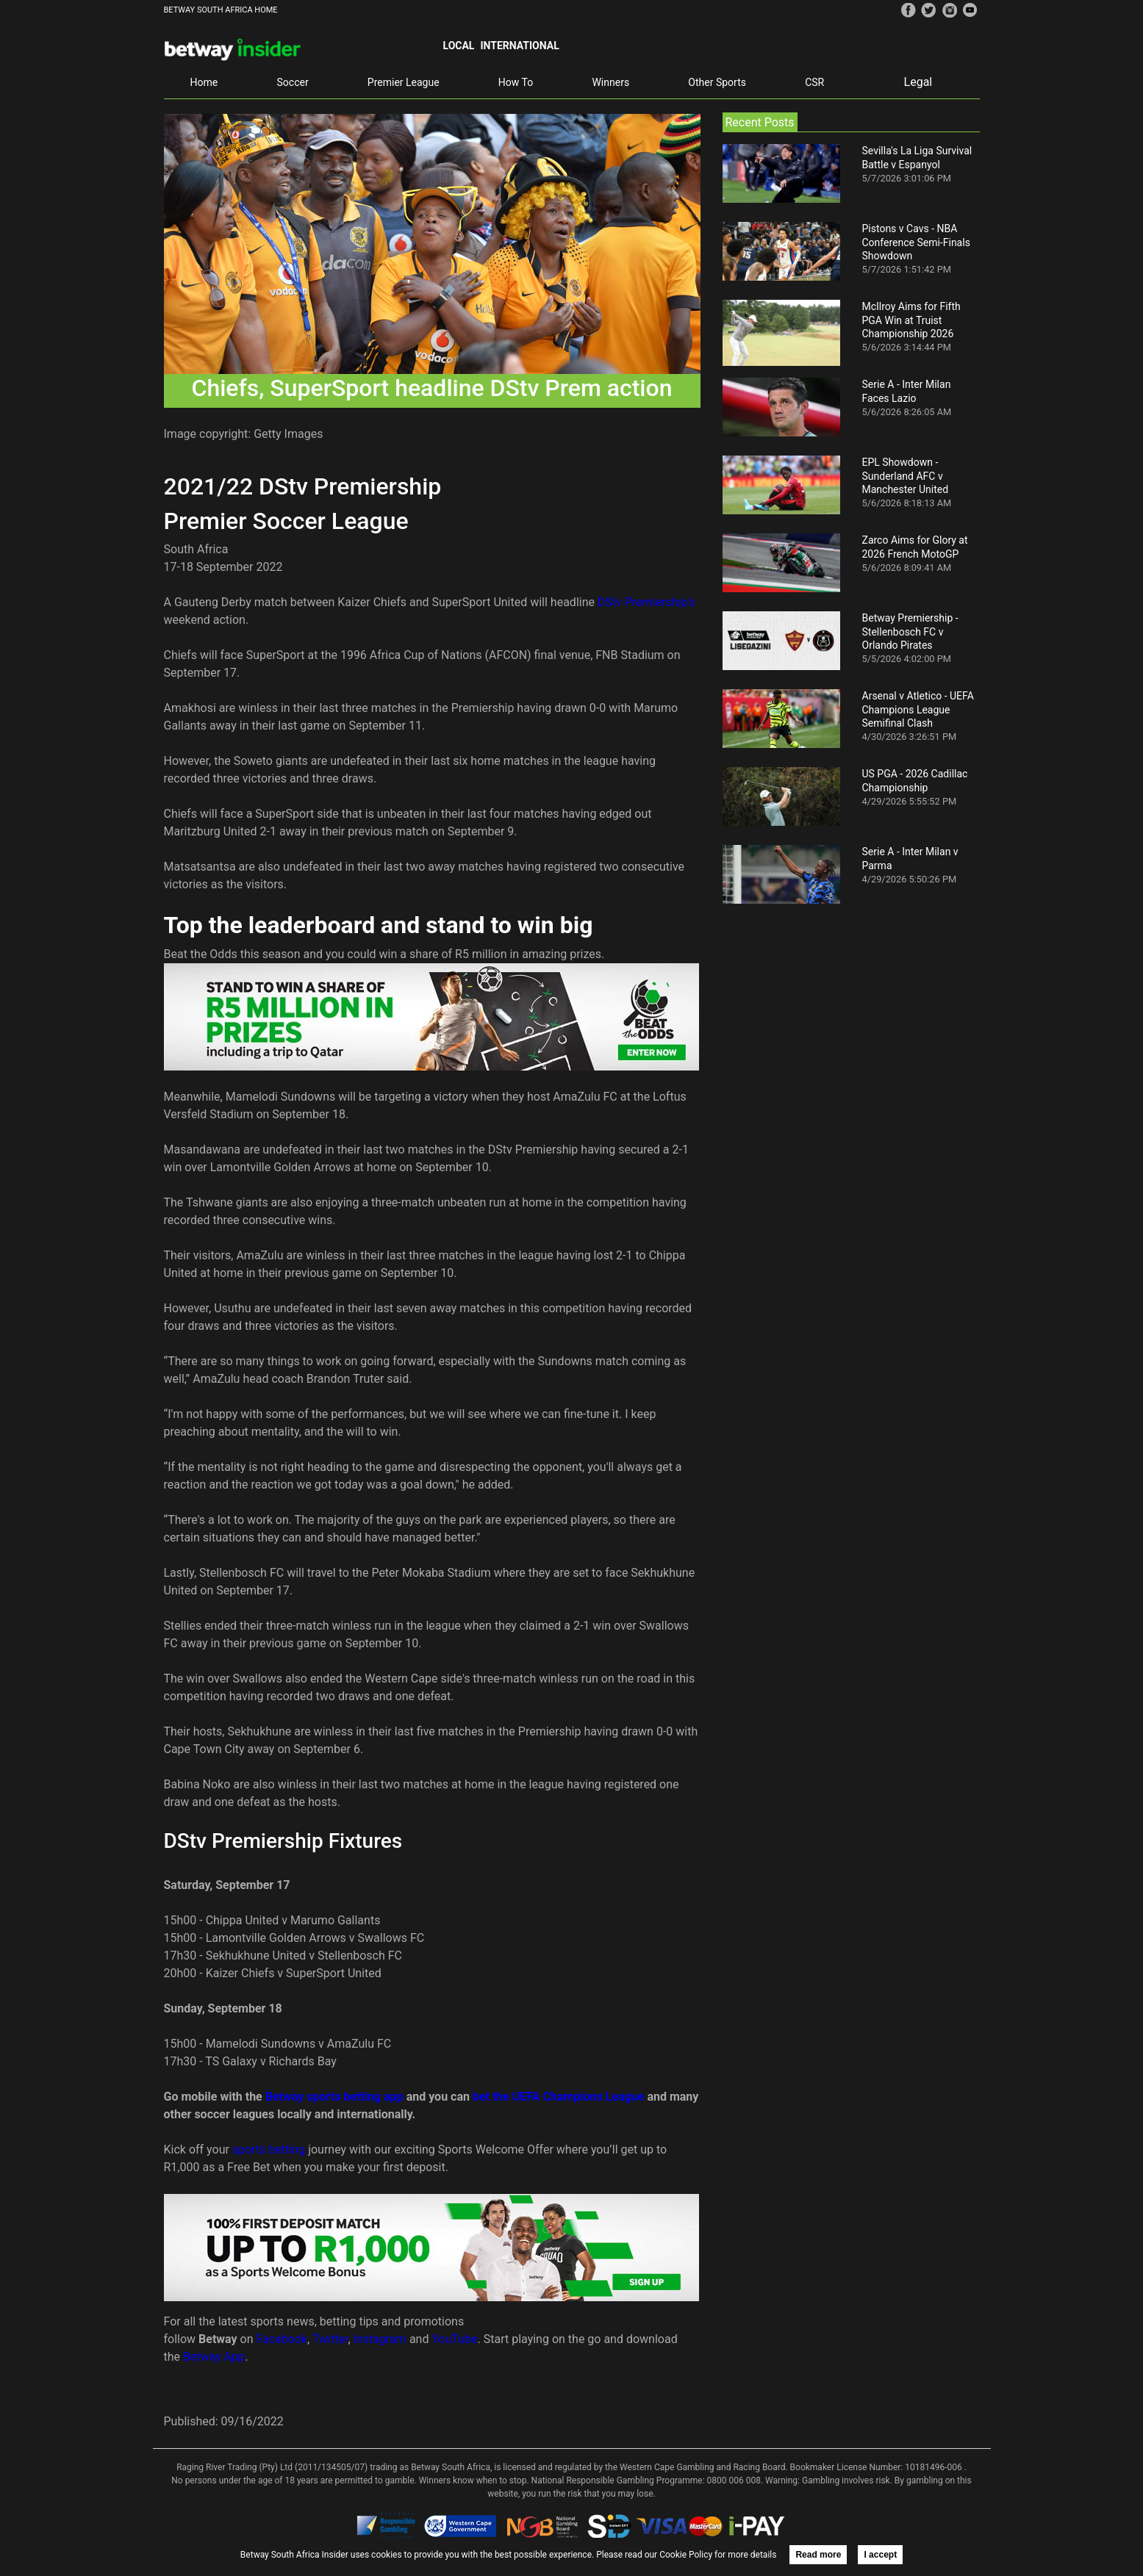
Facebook (282, 2339)
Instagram (380, 2339)
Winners (610, 82)
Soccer (293, 82)
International (519, 45)
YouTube (454, 2339)
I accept (880, 2555)
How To (515, 82)
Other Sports (717, 82)
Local (459, 45)
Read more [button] (818, 2555)
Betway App (214, 2357)
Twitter (330, 2339)
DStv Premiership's (646, 602)
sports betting (268, 2149)
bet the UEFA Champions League (559, 2097)
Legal (918, 82)
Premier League (404, 82)
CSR (814, 82)
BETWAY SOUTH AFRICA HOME (221, 10)
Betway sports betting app (334, 2097)
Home (204, 82)
